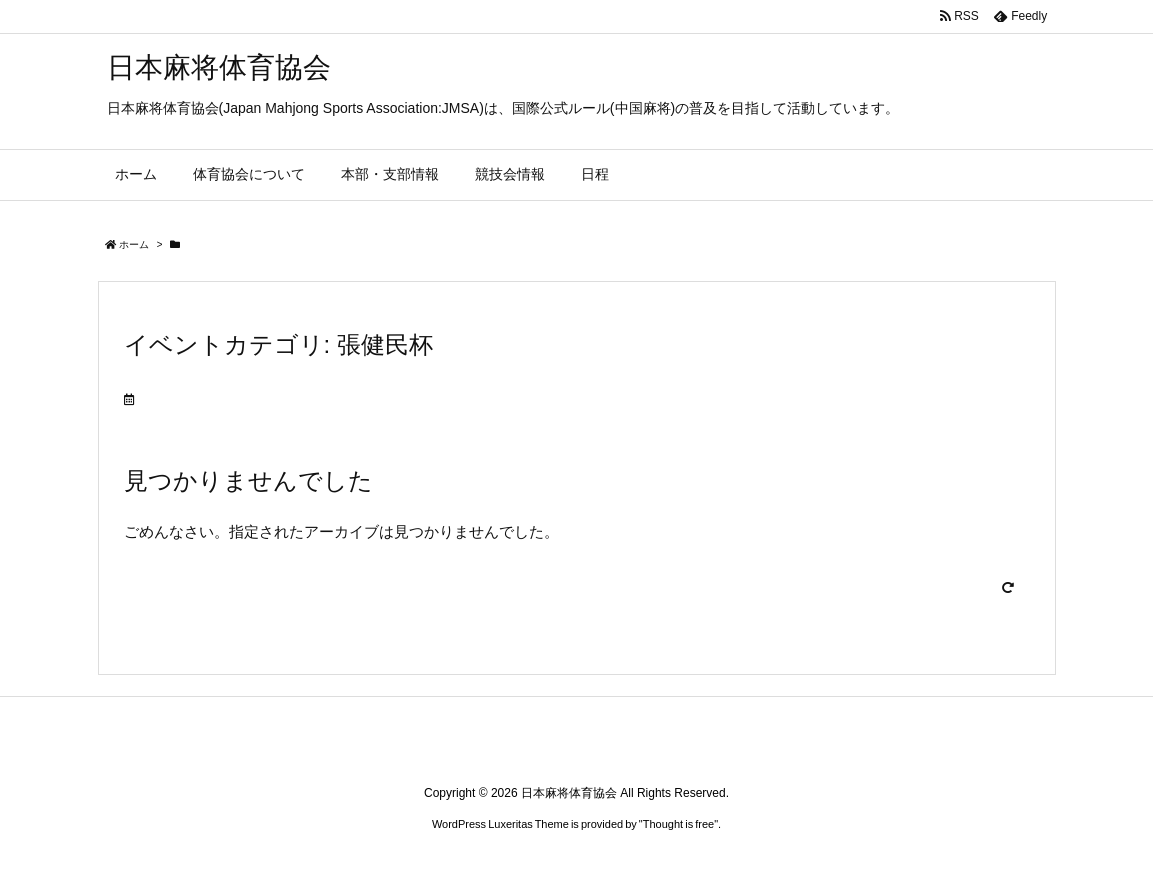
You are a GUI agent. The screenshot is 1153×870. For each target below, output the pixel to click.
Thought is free (678, 824)
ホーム (134, 244)
